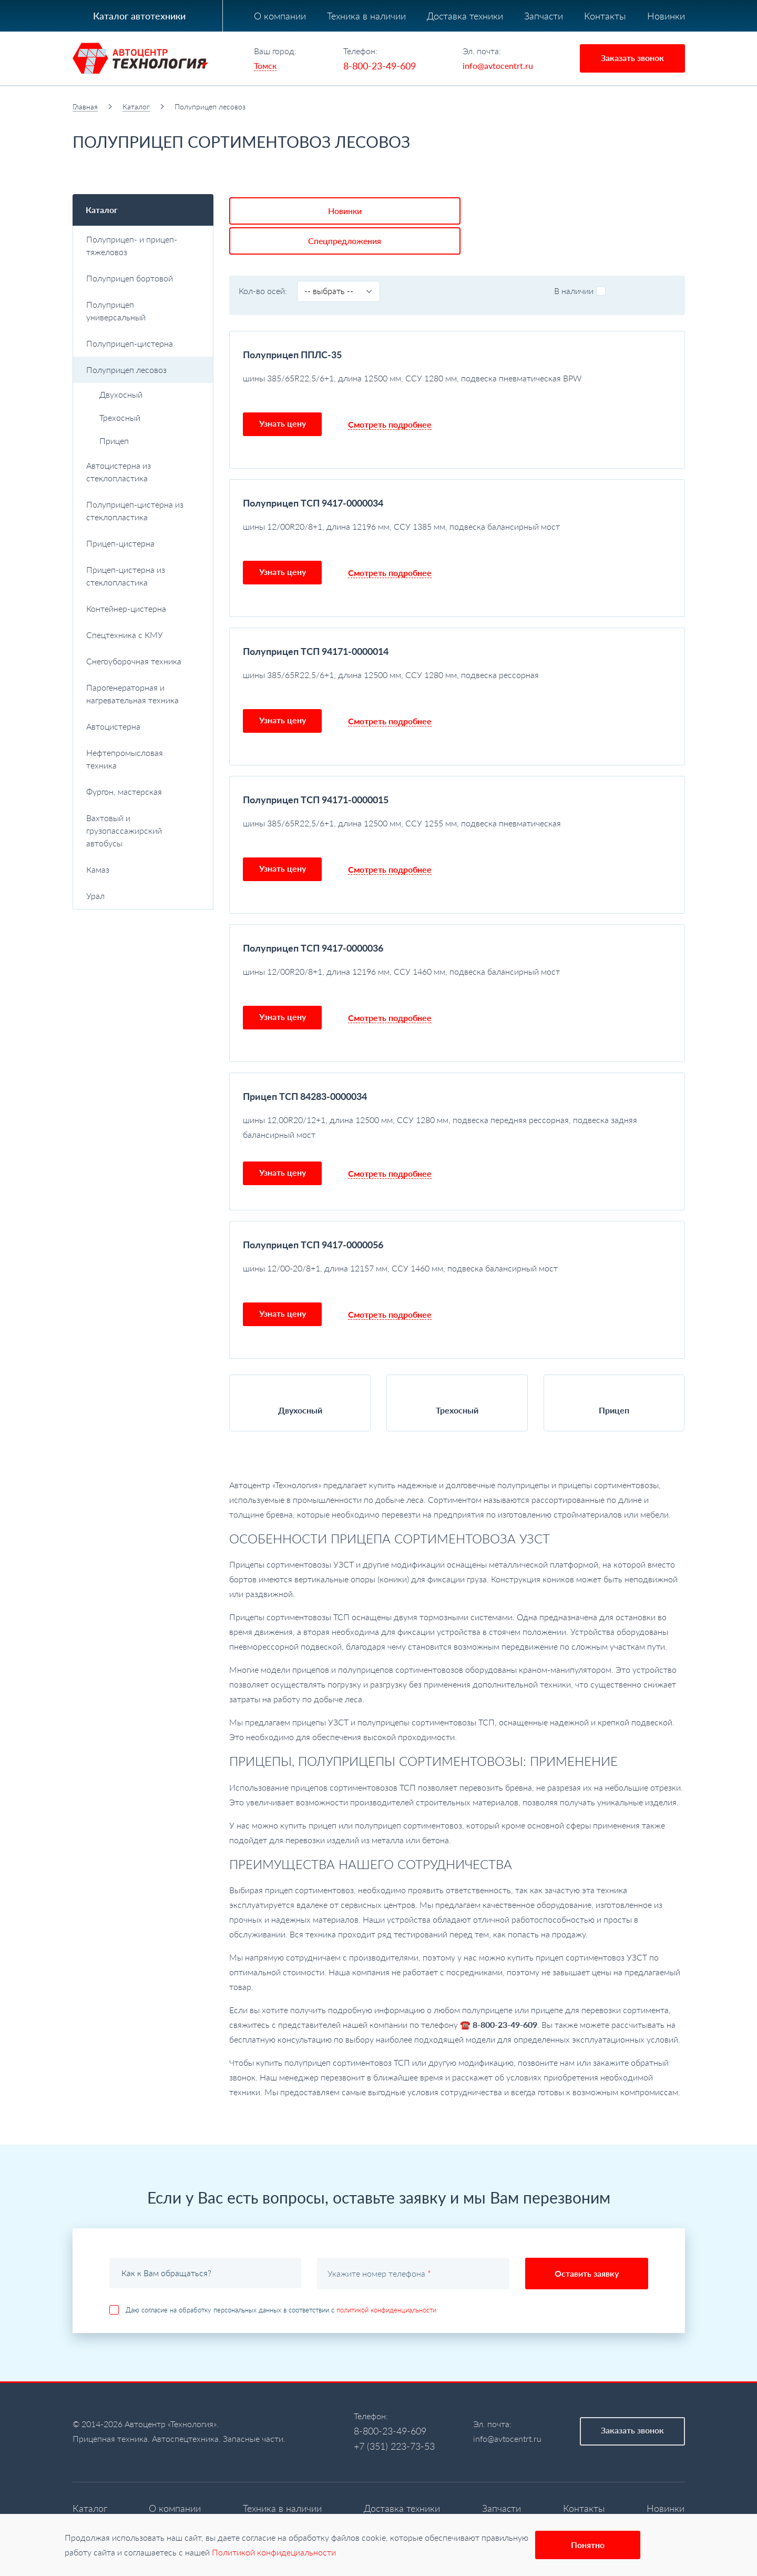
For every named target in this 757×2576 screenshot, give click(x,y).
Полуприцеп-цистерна (144, 343)
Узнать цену (282, 390)
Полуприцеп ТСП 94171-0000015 (315, 766)
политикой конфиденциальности (386, 2276)
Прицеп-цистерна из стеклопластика (125, 575)
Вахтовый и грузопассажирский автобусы (144, 830)
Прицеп (114, 441)
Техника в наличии (366, 16)
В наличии (580, 257)
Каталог (136, 106)
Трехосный (119, 417)
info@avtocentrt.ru (498, 65)
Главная (85, 106)
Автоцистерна (144, 726)
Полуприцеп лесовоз (144, 370)
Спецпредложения (381, 208)
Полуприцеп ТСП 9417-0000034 (313, 470)
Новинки (666, 16)
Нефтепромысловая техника (144, 758)
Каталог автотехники (139, 16)
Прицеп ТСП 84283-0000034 (305, 1063)
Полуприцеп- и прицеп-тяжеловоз (144, 245)
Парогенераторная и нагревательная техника (144, 693)
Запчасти (543, 16)
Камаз (144, 869)
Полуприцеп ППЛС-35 (292, 321)
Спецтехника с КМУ (144, 635)
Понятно (588, 2545)
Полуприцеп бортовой (144, 278)
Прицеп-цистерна (144, 543)
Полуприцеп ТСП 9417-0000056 (313, 1211)
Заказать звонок (632, 58)
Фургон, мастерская (124, 791)
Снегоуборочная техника (144, 661)
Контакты (605, 16)
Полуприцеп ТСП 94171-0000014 (315, 618)
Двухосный (120, 394)
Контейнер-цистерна (144, 608)
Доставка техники (465, 16)
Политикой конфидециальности (274, 2552)
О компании (280, 16)
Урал (144, 896)
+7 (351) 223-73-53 (394, 2413)
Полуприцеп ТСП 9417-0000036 (313, 915)
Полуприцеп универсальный (116, 310)
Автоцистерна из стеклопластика (144, 471)
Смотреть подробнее (390, 391)
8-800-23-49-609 (379, 66)
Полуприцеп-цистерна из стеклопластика (144, 510)
